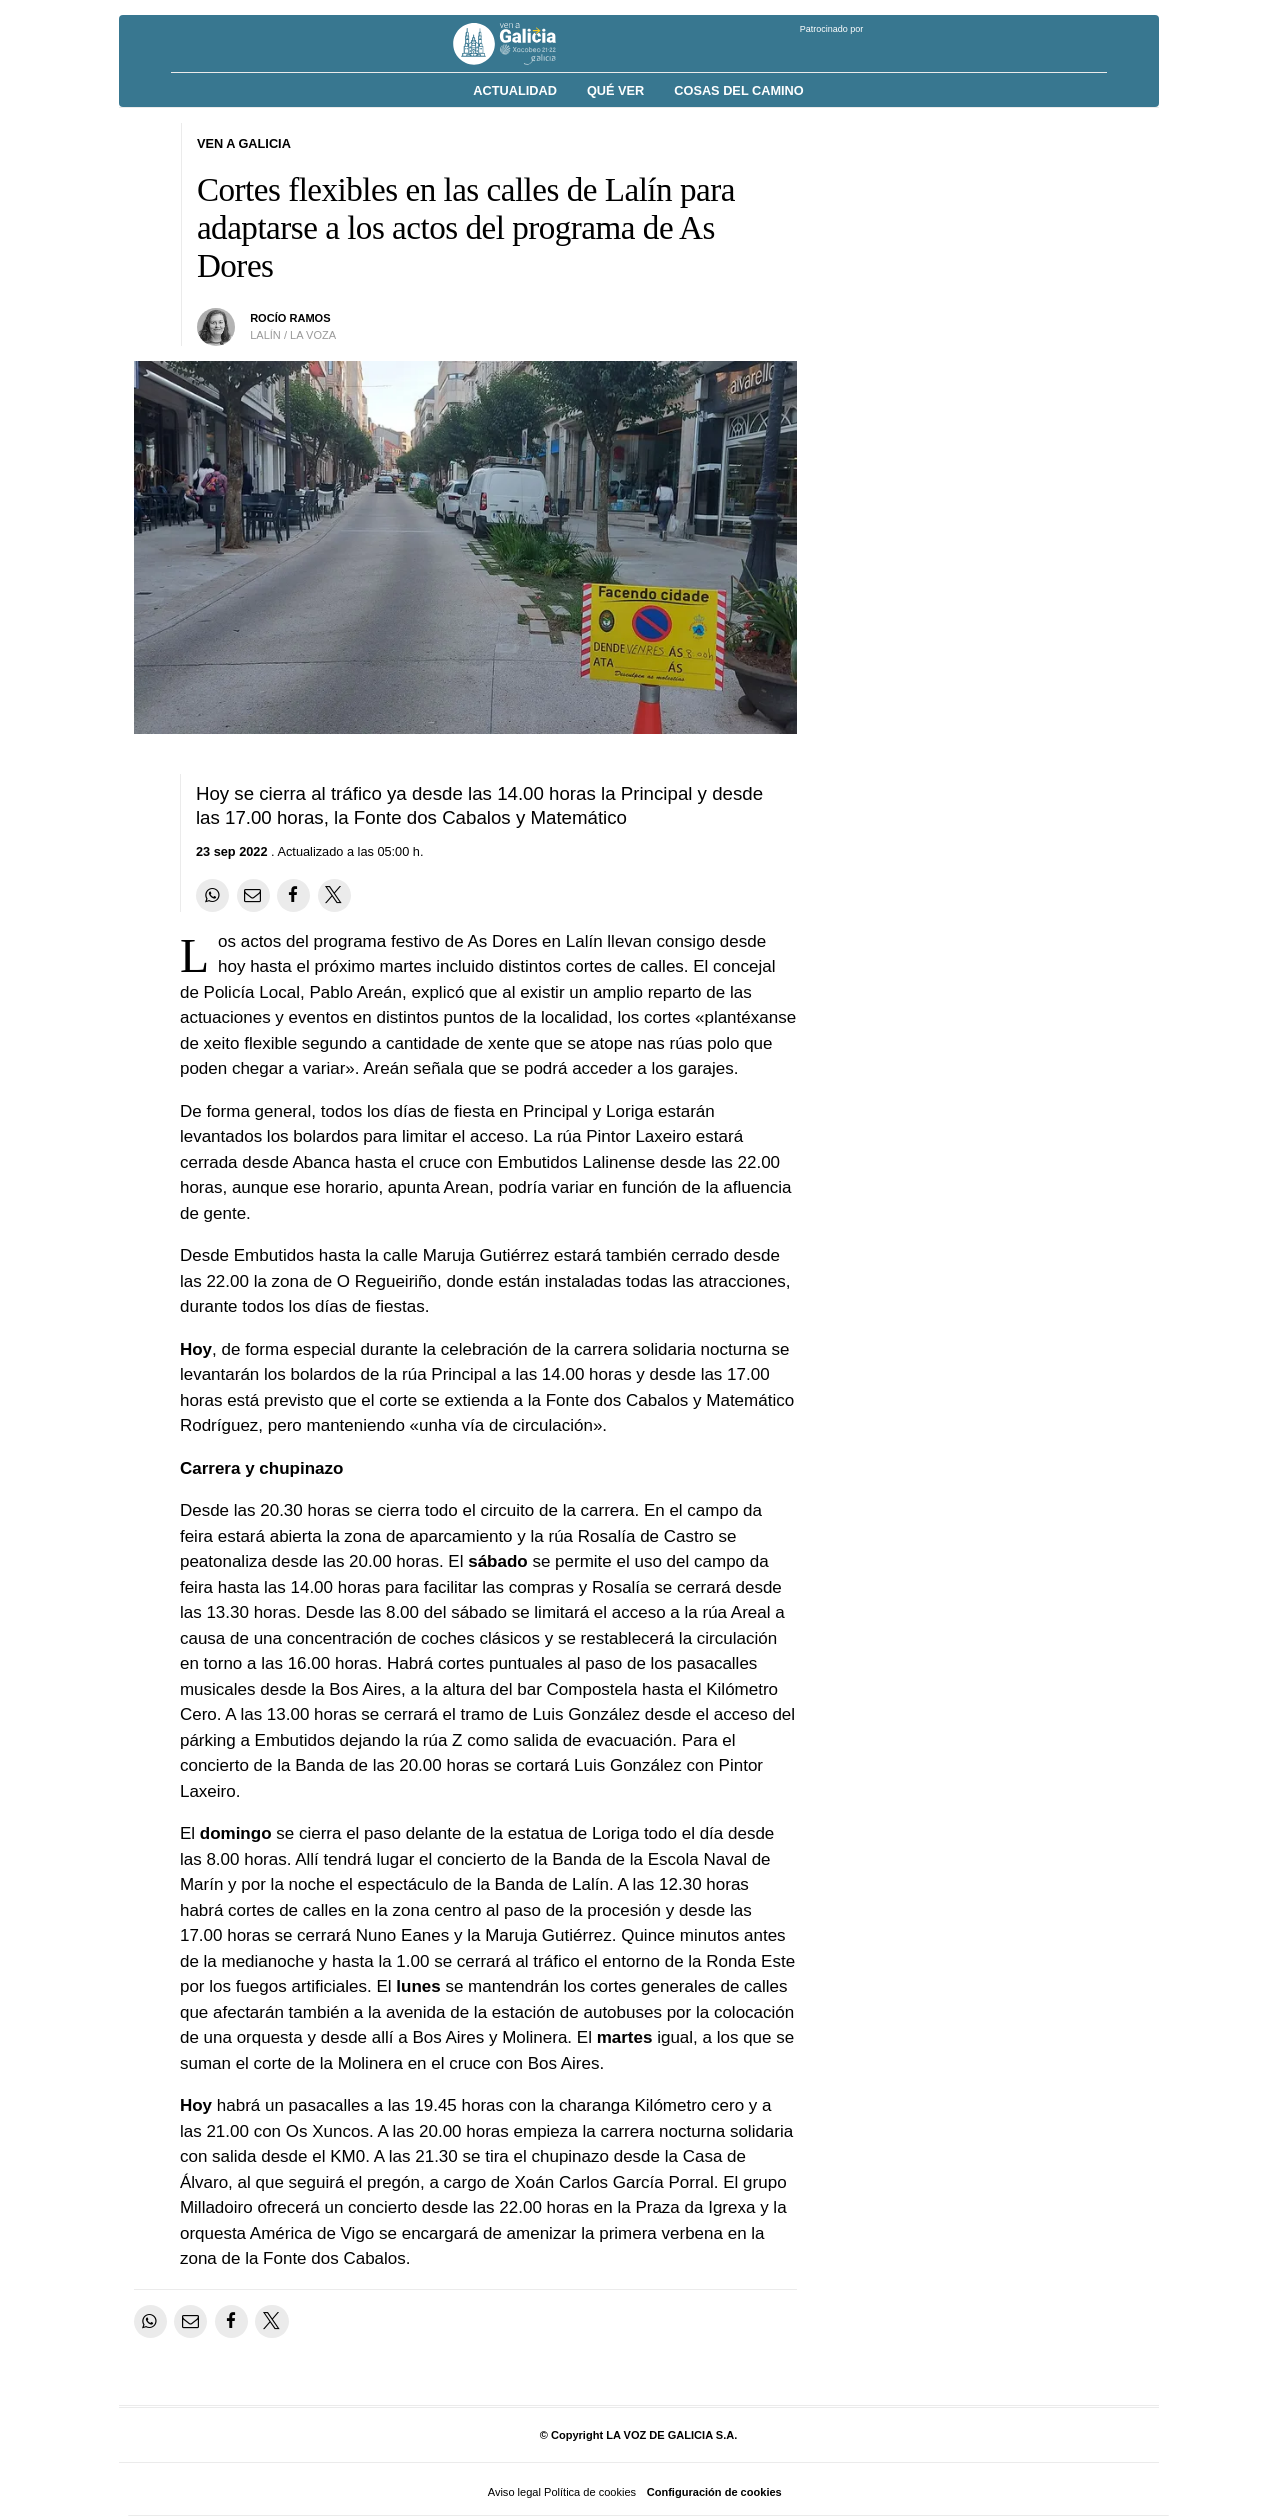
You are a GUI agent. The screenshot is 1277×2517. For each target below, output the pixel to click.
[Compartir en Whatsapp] (212, 895)
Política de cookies (590, 2492)
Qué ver (615, 90)
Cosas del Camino (738, 90)
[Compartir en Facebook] (293, 895)
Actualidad (515, 90)
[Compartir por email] (253, 895)
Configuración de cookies (714, 2492)
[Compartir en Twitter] (334, 895)
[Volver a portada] (519, 44)
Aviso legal (514, 2492)
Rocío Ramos (290, 318)
